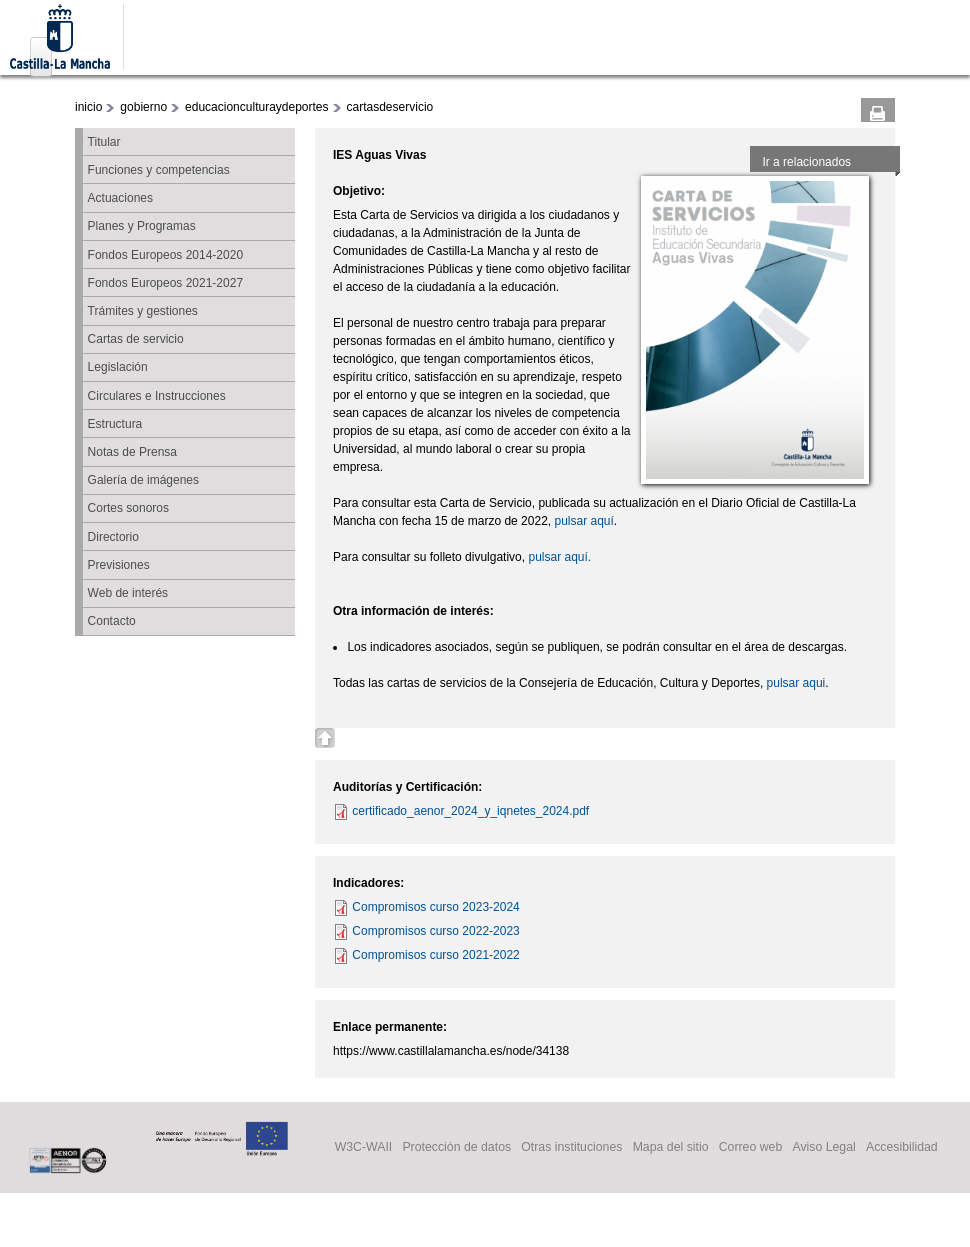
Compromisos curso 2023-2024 (435, 907)
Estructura (115, 424)
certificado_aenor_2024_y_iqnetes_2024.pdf (470, 811)
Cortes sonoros (128, 508)
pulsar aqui (796, 683)
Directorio (113, 537)
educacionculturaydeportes (256, 107)
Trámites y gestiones (143, 311)
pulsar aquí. (559, 557)
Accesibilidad (902, 1148)
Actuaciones (120, 198)
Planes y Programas (142, 226)
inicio (88, 107)
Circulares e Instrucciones (157, 396)
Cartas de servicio (136, 339)
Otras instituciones (571, 1148)
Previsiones (119, 565)
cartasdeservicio (390, 107)
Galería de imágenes (143, 480)
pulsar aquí (583, 521)
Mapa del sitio (671, 1148)
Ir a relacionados (806, 162)
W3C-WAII (364, 1148)
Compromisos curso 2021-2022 (435, 955)
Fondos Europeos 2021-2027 (165, 283)
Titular (104, 142)
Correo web (751, 1148)
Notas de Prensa (132, 452)
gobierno (143, 107)
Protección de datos (456, 1148)
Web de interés (128, 593)
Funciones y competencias (159, 170)
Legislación (118, 367)
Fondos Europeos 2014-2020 (165, 255)
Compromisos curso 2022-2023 (435, 931)
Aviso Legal (823, 1148)
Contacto (112, 621)
